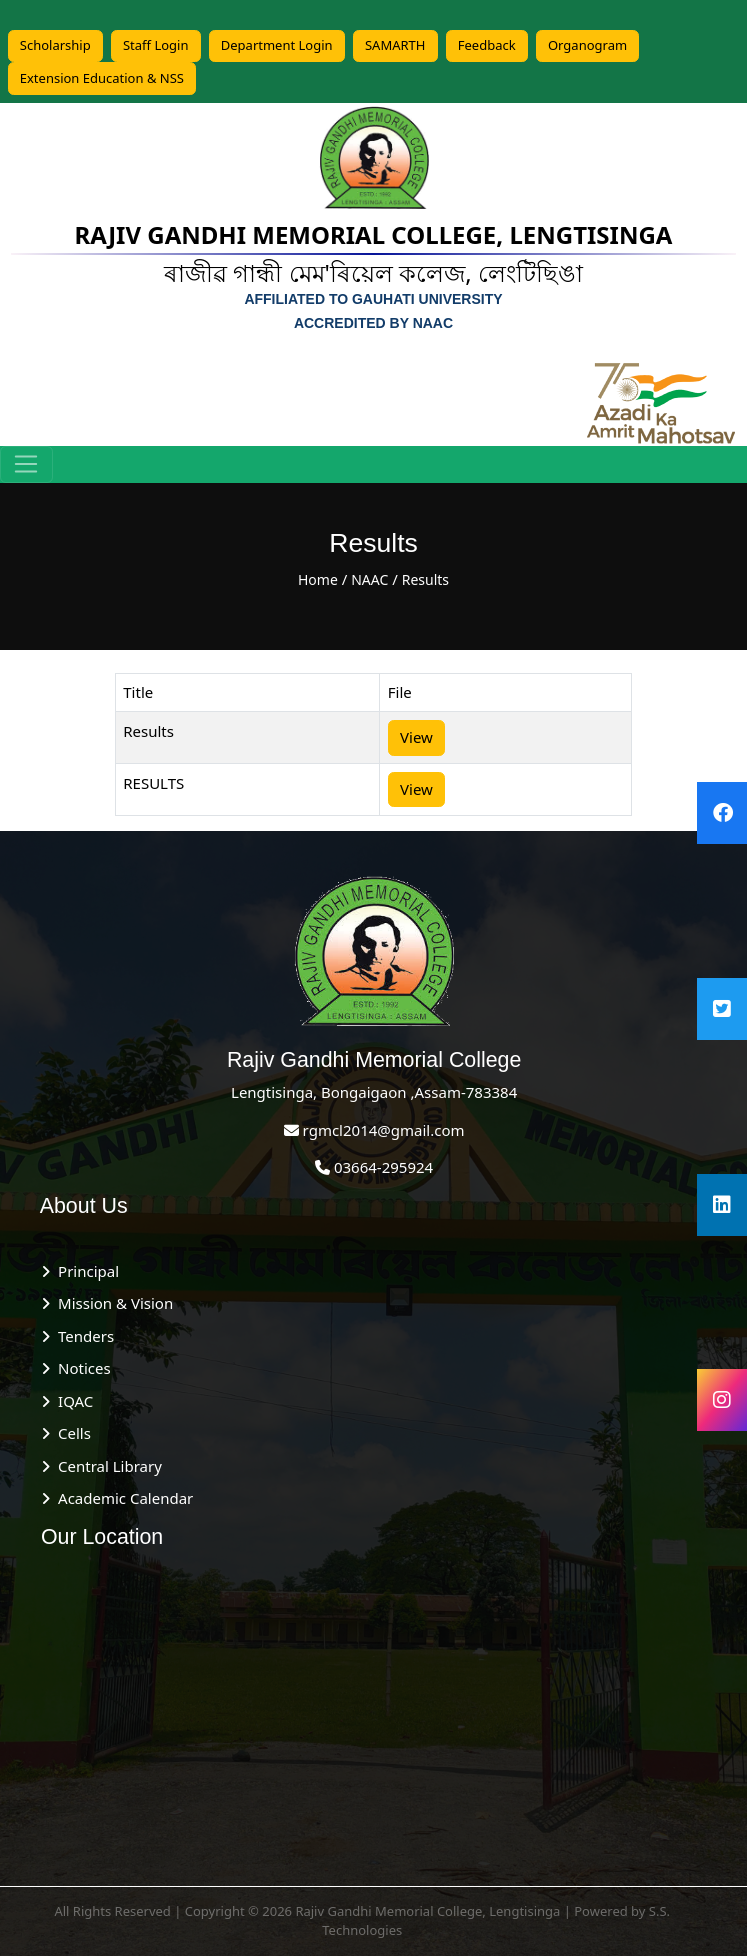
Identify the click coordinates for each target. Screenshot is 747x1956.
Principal (84, 1271)
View (416, 737)
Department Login (277, 45)
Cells (70, 1433)
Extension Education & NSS (102, 78)
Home (318, 579)
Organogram (587, 45)
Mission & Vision (111, 1303)
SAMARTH (395, 45)
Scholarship (55, 45)
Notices (80, 1368)
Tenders (82, 1336)
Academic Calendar (121, 1498)
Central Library (106, 1466)
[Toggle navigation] (26, 465)
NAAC (369, 579)
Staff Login (156, 45)
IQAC (71, 1401)
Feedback (487, 45)
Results (425, 579)
